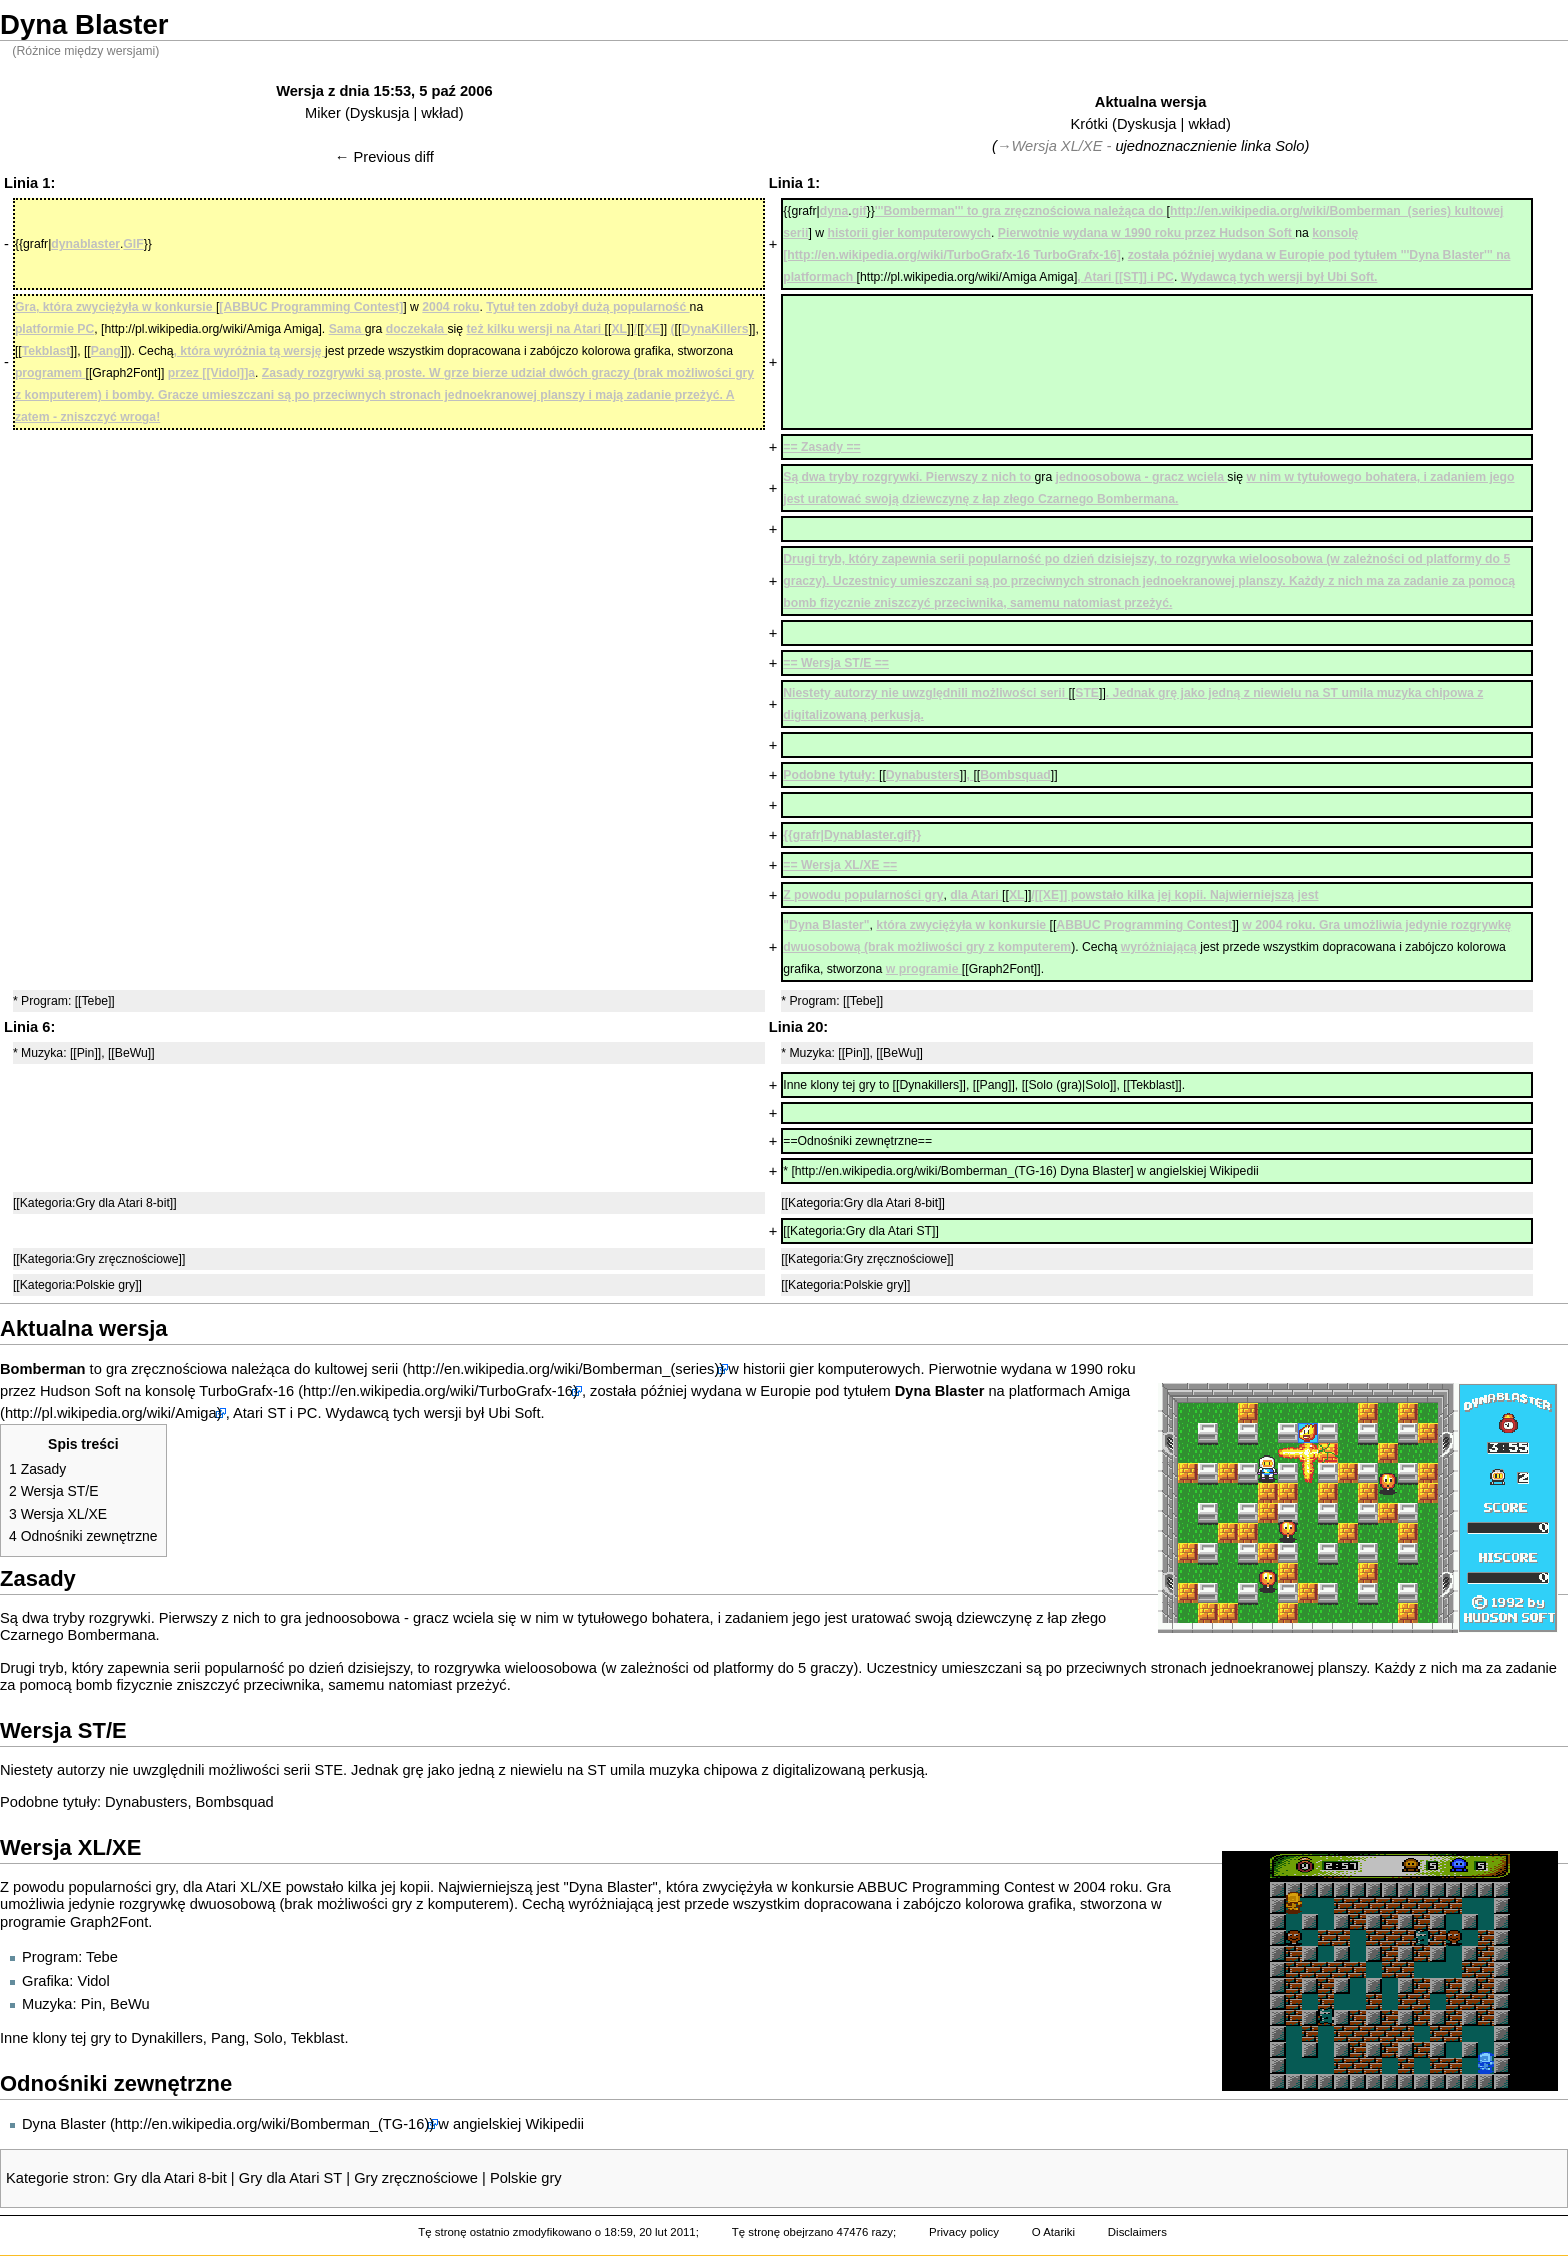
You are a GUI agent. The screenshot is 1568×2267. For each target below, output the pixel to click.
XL (249, 1887)
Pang (228, 2038)
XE (272, 1887)
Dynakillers (167, 2038)
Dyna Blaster (64, 2124)
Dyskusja (379, 113)
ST (276, 1413)
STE (328, 1770)
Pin (91, 2004)
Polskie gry (526, 2178)
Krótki (1089, 124)
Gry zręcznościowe (416, 2178)
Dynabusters (146, 1802)
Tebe (102, 1957)
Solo (267, 2038)
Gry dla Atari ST (290, 2178)
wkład (439, 113)
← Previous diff (384, 157)
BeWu (130, 2004)
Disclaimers (1137, 2232)
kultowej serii (356, 1369)
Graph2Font (109, 1922)
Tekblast (318, 2038)
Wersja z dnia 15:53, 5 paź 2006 (384, 91)
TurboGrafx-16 (246, 1391)
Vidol (93, 1981)
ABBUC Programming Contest (955, 1887)
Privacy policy (964, 2232)
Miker (323, 113)
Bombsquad (235, 1802)
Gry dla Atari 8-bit (170, 2178)
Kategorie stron (55, 2178)
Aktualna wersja (1151, 102)
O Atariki (1053, 2232)
